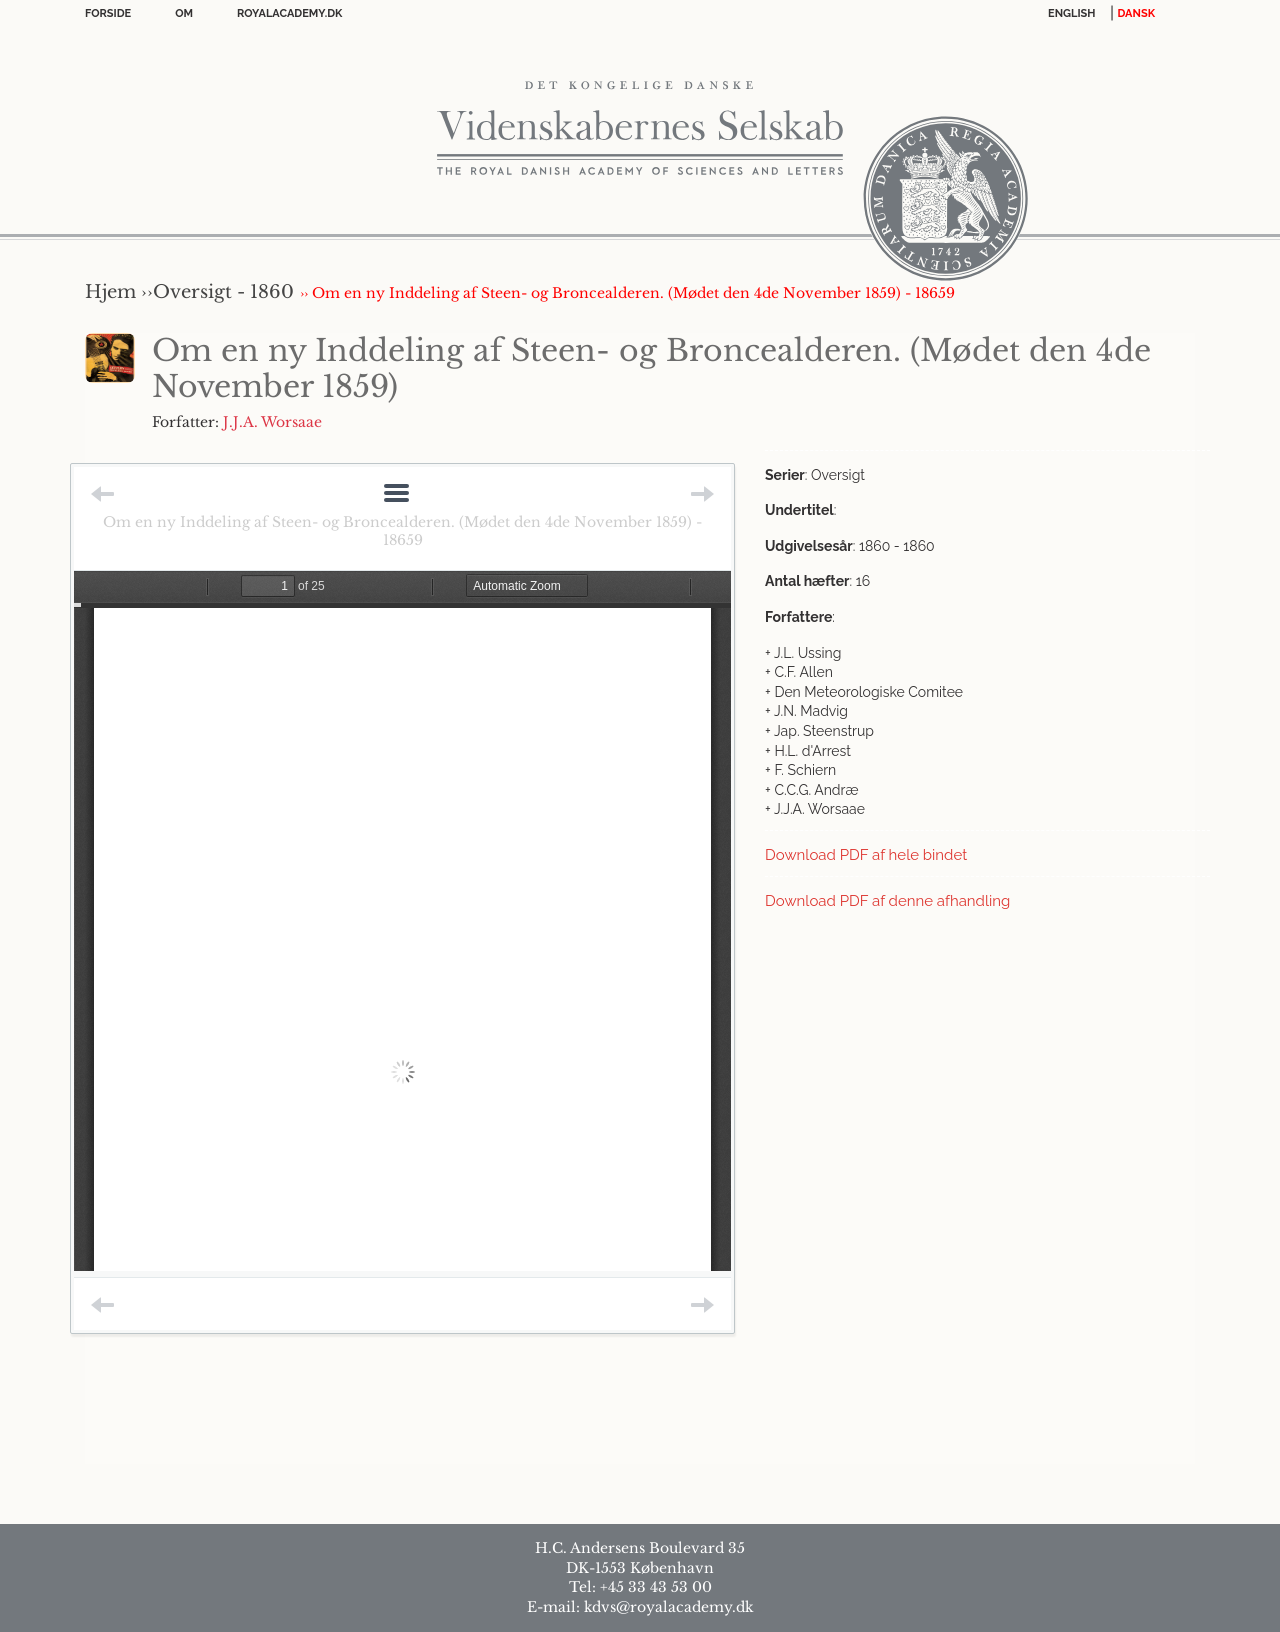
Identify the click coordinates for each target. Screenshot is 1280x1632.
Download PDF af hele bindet (866, 855)
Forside (108, 13)
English (1072, 13)
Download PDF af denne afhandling (887, 901)
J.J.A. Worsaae (272, 422)
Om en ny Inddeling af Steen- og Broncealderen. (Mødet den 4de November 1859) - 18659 (402, 531)
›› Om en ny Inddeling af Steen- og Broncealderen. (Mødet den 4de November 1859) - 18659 (627, 293)
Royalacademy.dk (289, 13)
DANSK (1136, 13)
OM (184, 13)
